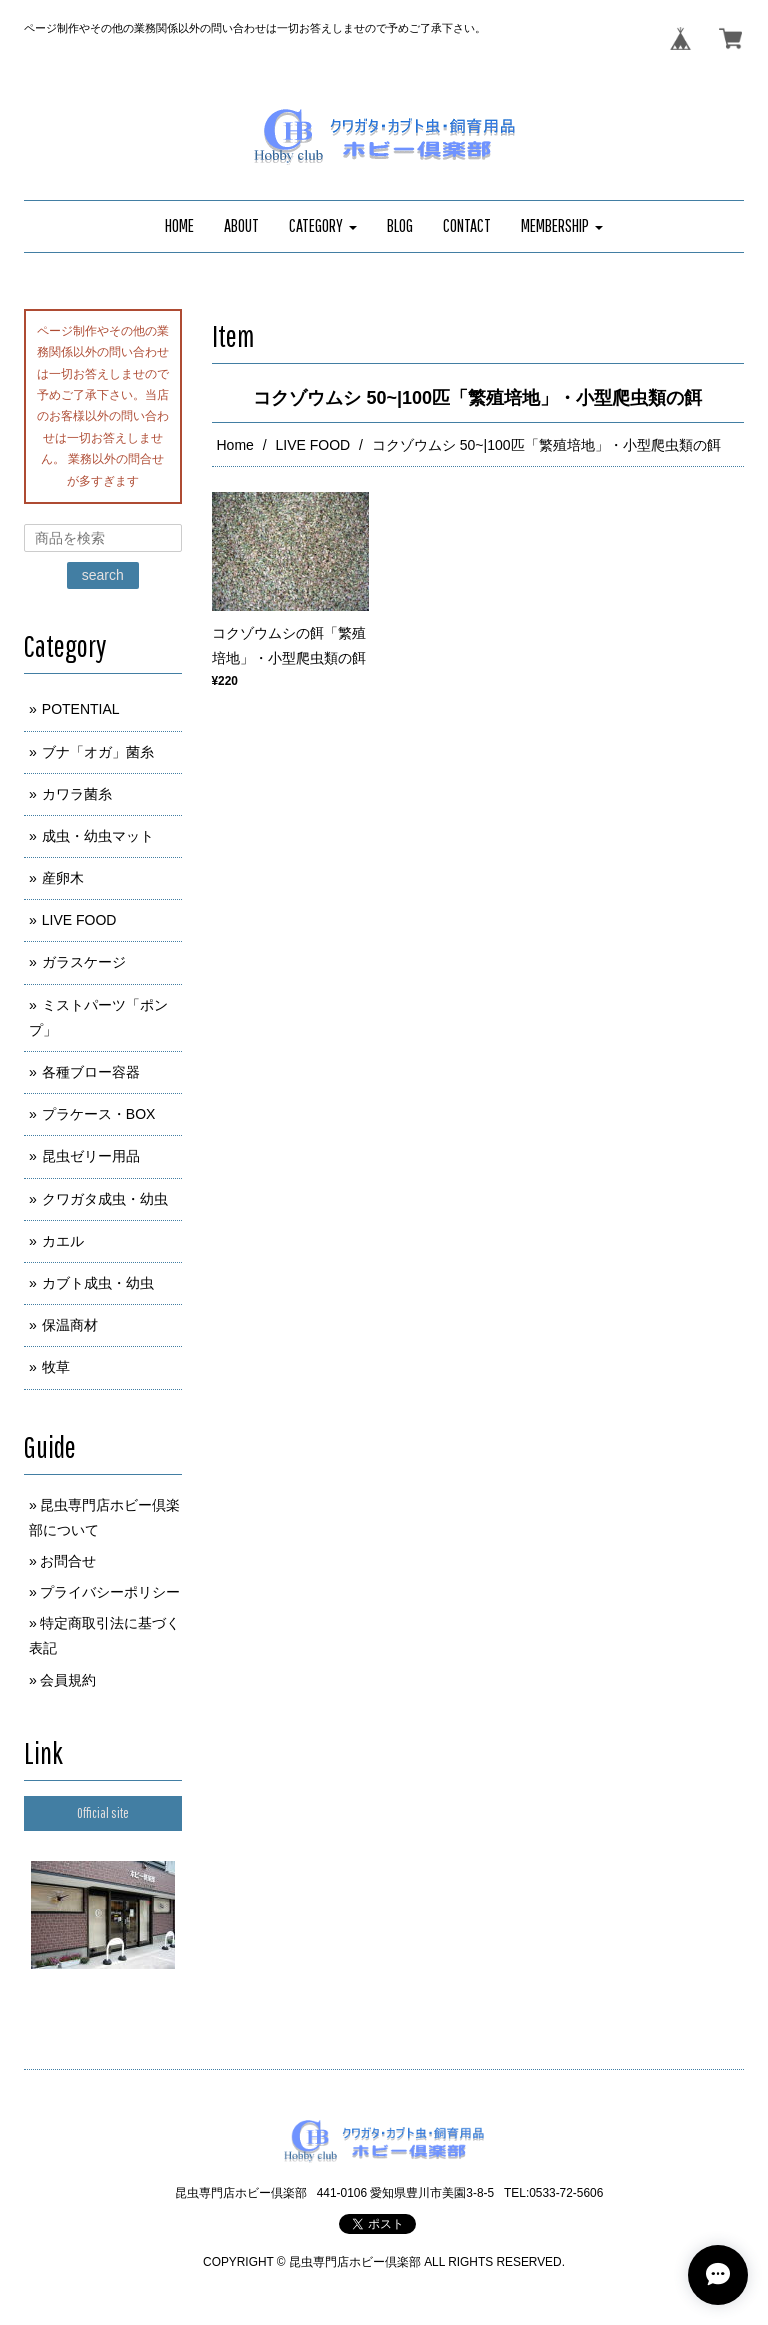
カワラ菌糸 (77, 794)
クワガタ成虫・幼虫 (105, 1199)
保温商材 (70, 1325)
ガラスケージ (84, 962)
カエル (63, 1241)
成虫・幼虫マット (98, 836)
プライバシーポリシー (110, 1592)
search (103, 575)
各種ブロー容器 (91, 1072)
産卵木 (63, 878)
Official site (103, 1813)
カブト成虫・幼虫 (98, 1283)
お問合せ (68, 1561)
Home (235, 445)
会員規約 (68, 1680)
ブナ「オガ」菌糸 (98, 752)
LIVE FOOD (313, 445)
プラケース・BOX (99, 1114)
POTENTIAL (81, 709)
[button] (323, 226)
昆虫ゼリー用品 (91, 1156)
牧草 (56, 1367)
